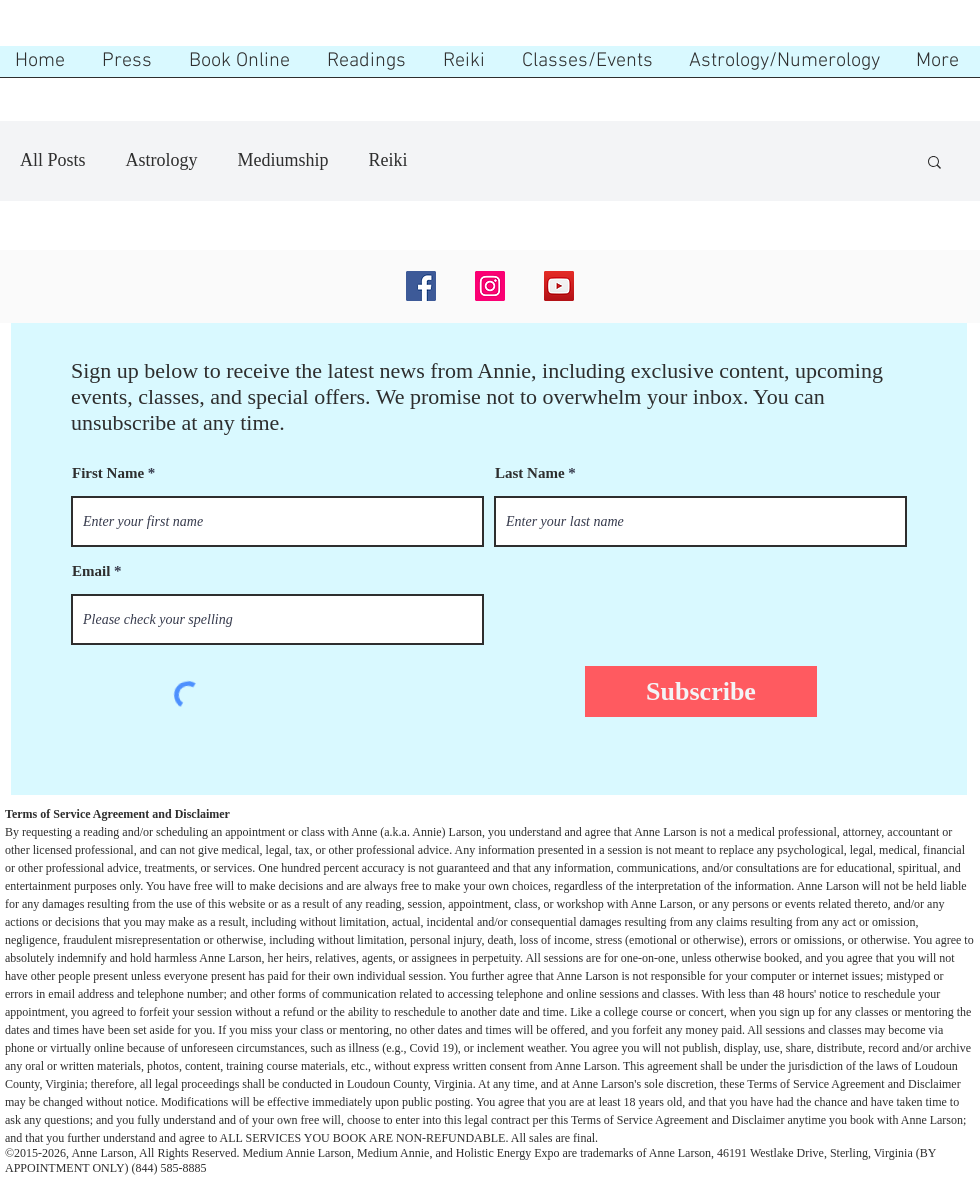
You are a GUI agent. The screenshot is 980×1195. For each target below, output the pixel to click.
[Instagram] (490, 286)
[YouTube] (559, 286)
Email (91, 571)
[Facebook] (421, 286)
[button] (934, 163)
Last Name (530, 473)
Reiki (388, 160)
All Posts (53, 160)
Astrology (162, 160)
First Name (108, 473)
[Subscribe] (701, 691)
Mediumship (283, 160)
